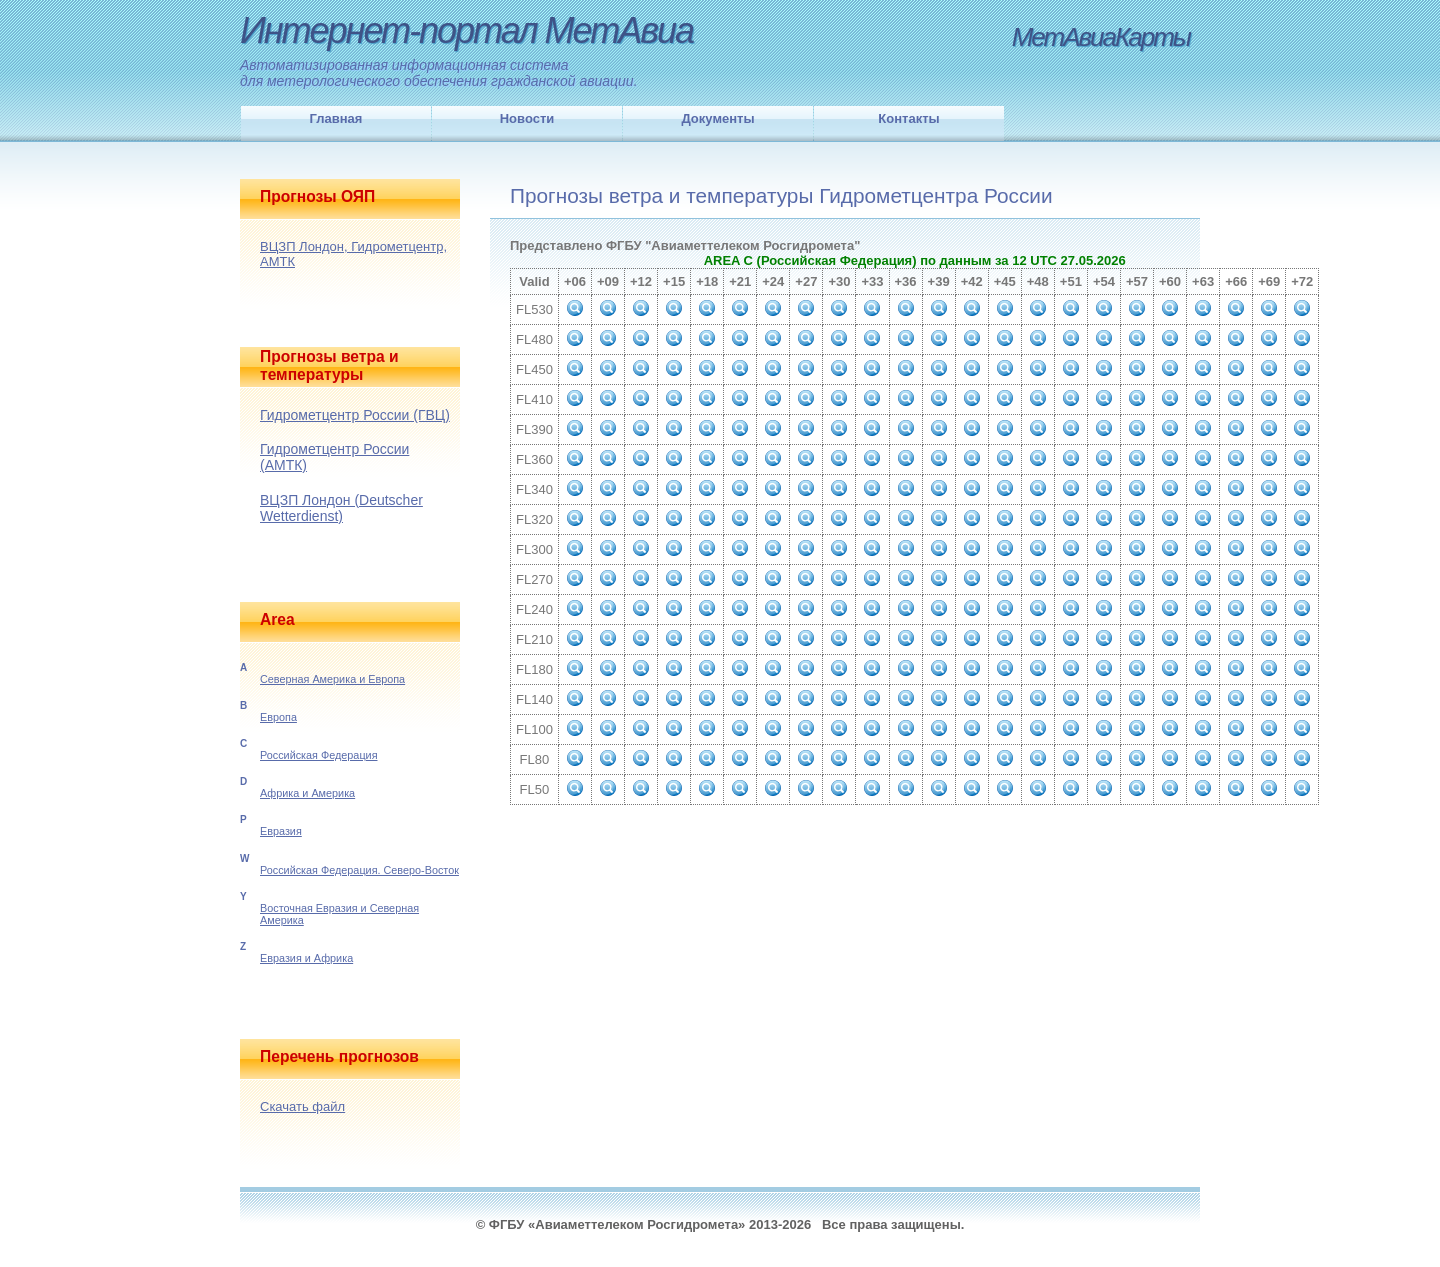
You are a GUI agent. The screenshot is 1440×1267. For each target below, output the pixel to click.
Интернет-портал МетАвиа (466, 30)
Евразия (281, 831)
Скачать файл (302, 1106)
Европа (278, 717)
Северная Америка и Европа (332, 679)
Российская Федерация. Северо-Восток (359, 870)
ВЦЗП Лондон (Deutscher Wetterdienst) (341, 508)
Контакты (908, 118)
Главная (336, 118)
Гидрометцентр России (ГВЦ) (355, 415)
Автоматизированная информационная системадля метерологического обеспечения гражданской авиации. (439, 73)
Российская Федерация (319, 755)
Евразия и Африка (306, 958)
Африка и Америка (307, 793)
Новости (527, 118)
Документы (717, 118)
